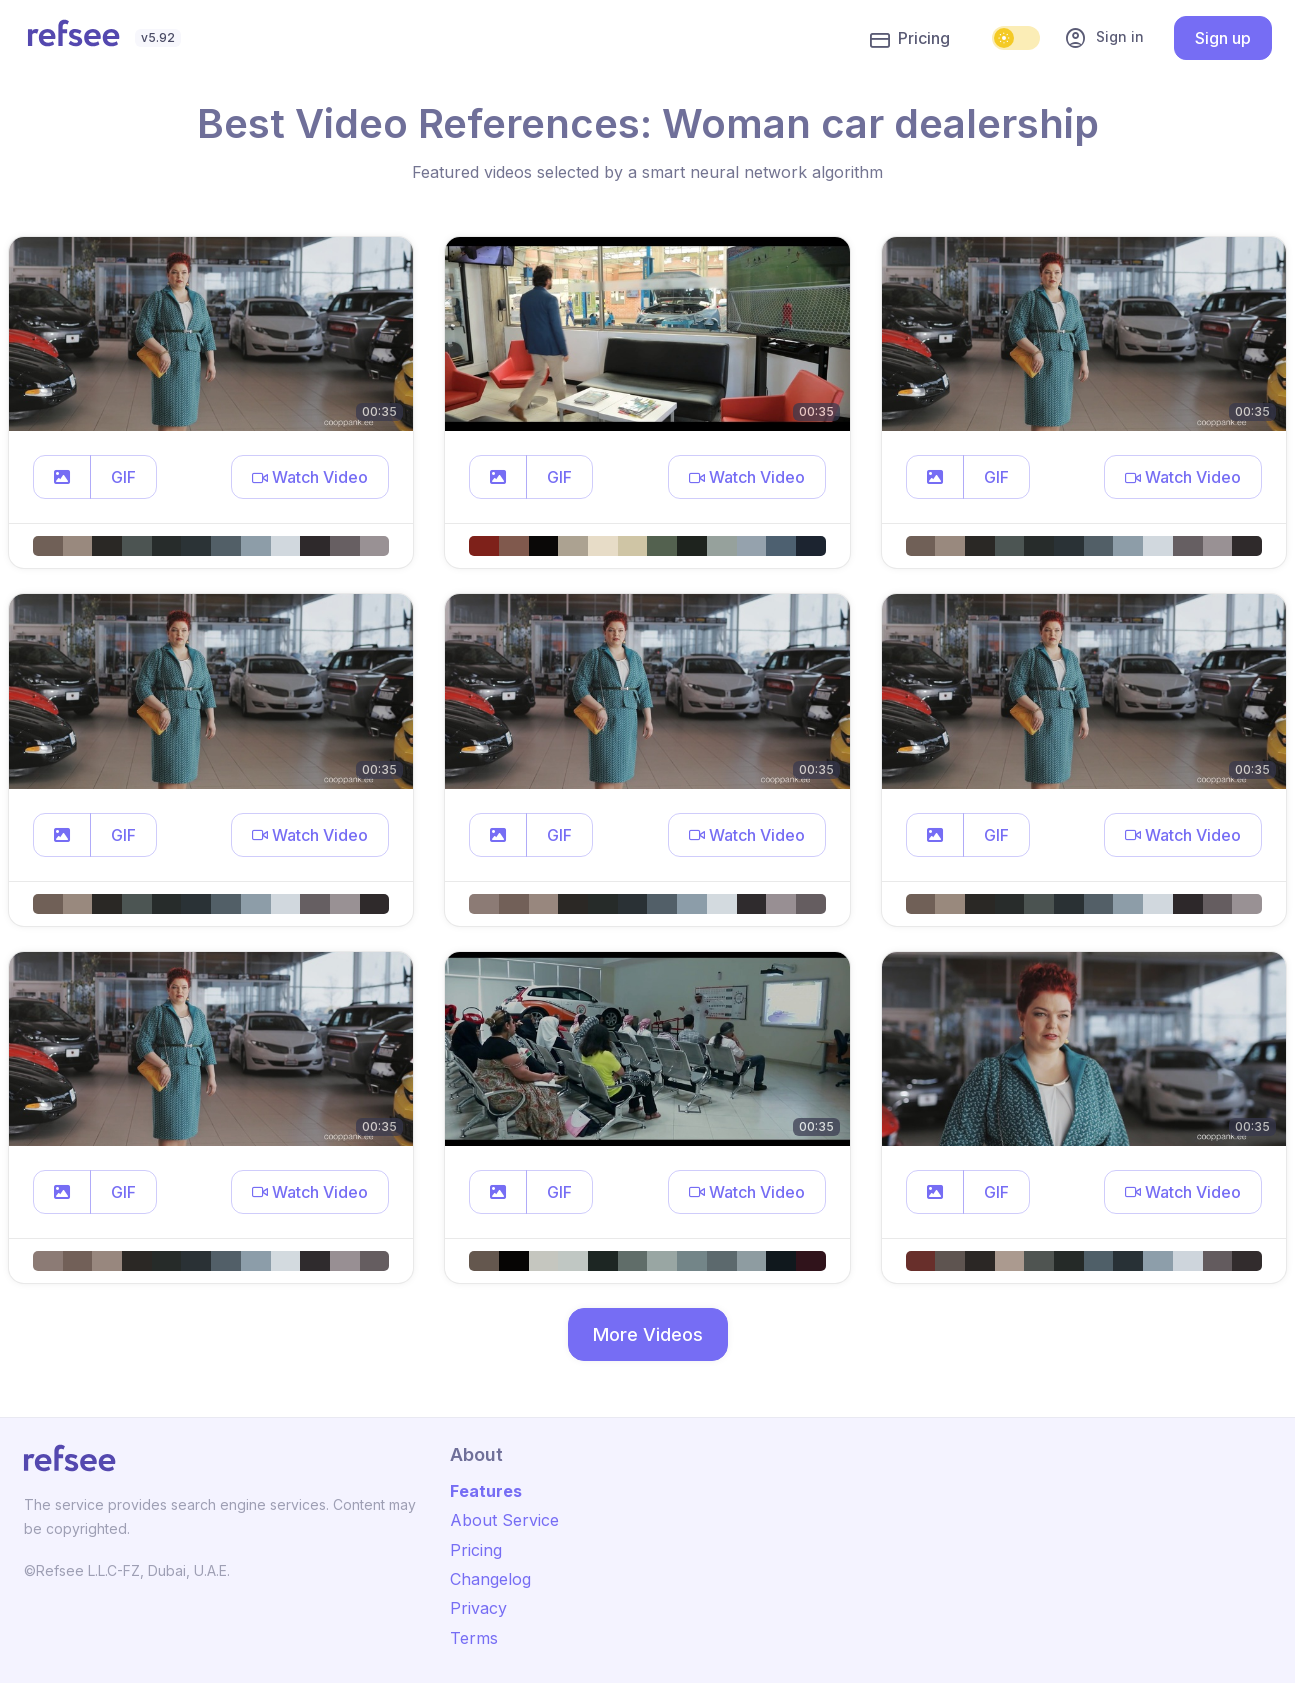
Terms (474, 1638)
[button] (62, 477)
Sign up (1223, 38)
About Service (504, 1520)
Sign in (1104, 38)
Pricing (910, 39)
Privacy (478, 1608)
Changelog (490, 1579)
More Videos (648, 1334)
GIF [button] (123, 477)
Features (486, 1491)
